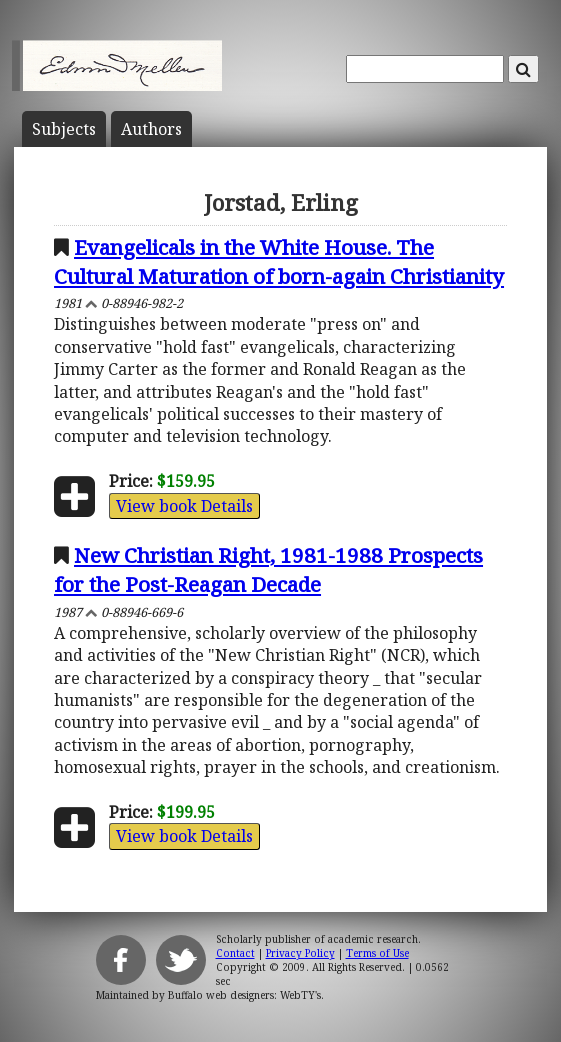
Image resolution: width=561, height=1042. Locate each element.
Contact (235, 953)
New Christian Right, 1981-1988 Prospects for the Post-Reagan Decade (268, 569)
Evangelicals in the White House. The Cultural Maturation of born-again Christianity (279, 261)
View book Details (184, 506)
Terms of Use (377, 953)
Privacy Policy (300, 953)
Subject (64, 129)
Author (151, 129)
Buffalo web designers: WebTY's (244, 995)
